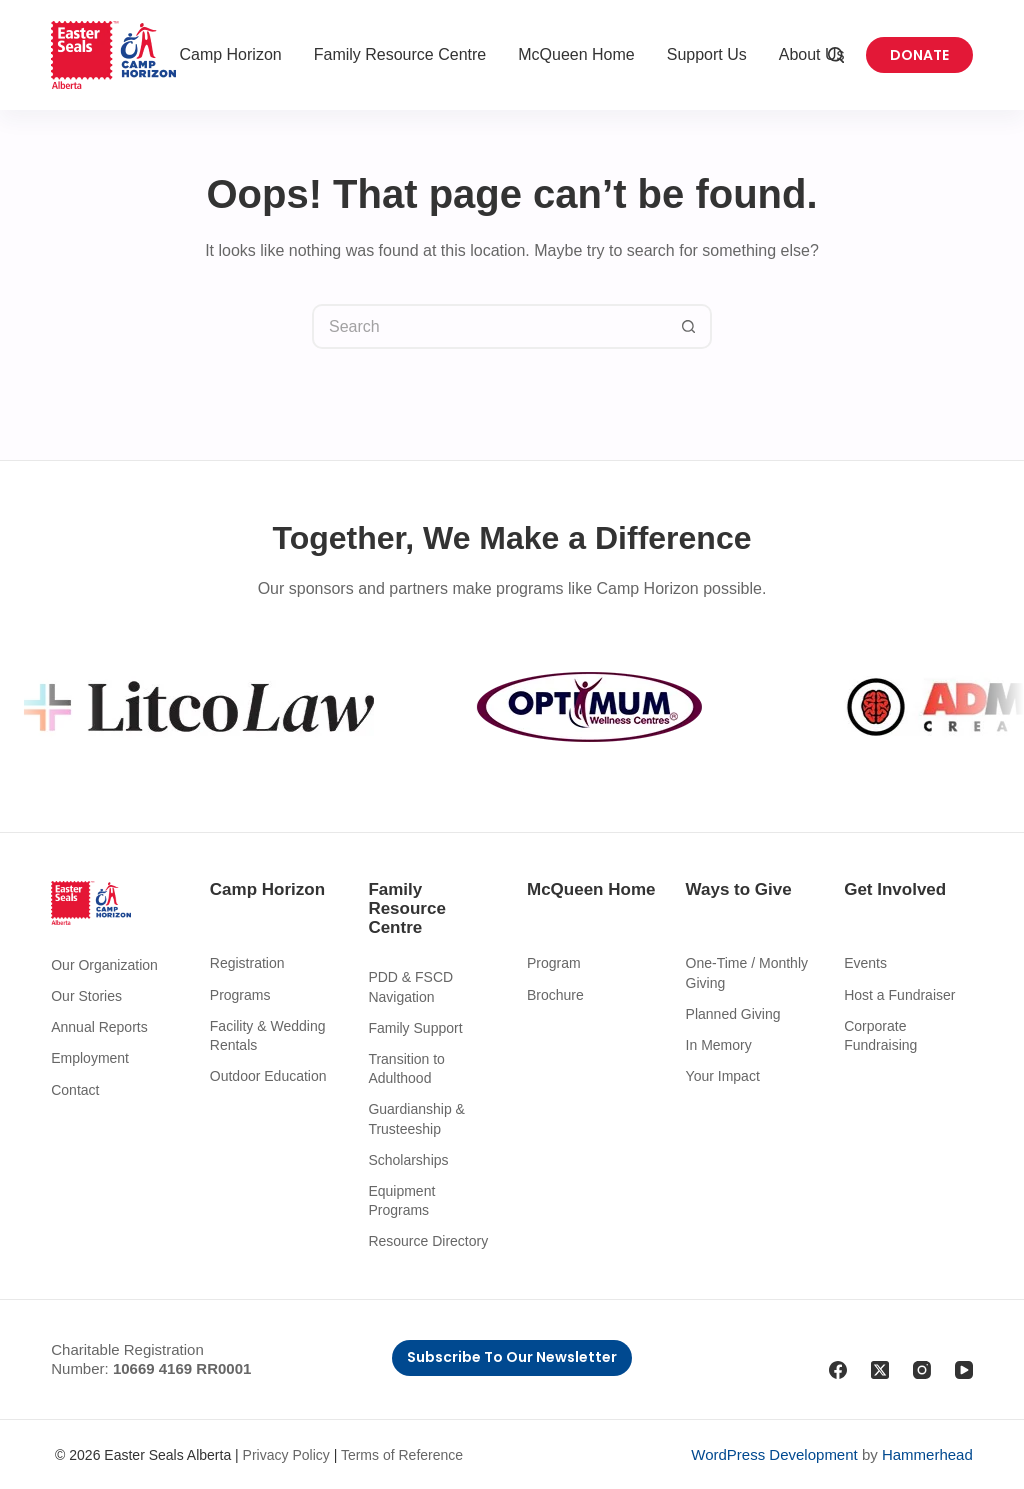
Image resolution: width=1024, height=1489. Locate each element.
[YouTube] (964, 1370)
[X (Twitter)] (880, 1370)
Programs (240, 995)
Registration (247, 963)
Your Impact (723, 1076)
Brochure (555, 995)
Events (865, 963)
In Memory (719, 1045)
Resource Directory (428, 1241)
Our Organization (104, 965)
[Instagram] (922, 1370)
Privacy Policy (286, 1455)
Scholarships (408, 1160)
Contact (75, 1090)
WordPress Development (774, 1454)
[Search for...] (489, 326)
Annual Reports (99, 1027)
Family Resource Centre (400, 54)
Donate (919, 55)
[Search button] (689, 326)
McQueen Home (576, 54)
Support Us (707, 54)
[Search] (836, 55)
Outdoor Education (268, 1076)
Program (554, 963)
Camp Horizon (230, 54)
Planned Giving (733, 1014)
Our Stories (86, 996)
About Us (812, 54)
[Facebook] (838, 1370)
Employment (90, 1058)
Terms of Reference (402, 1455)
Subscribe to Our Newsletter (512, 1357)
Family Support (415, 1028)
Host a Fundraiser (899, 995)
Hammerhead (927, 1454)
